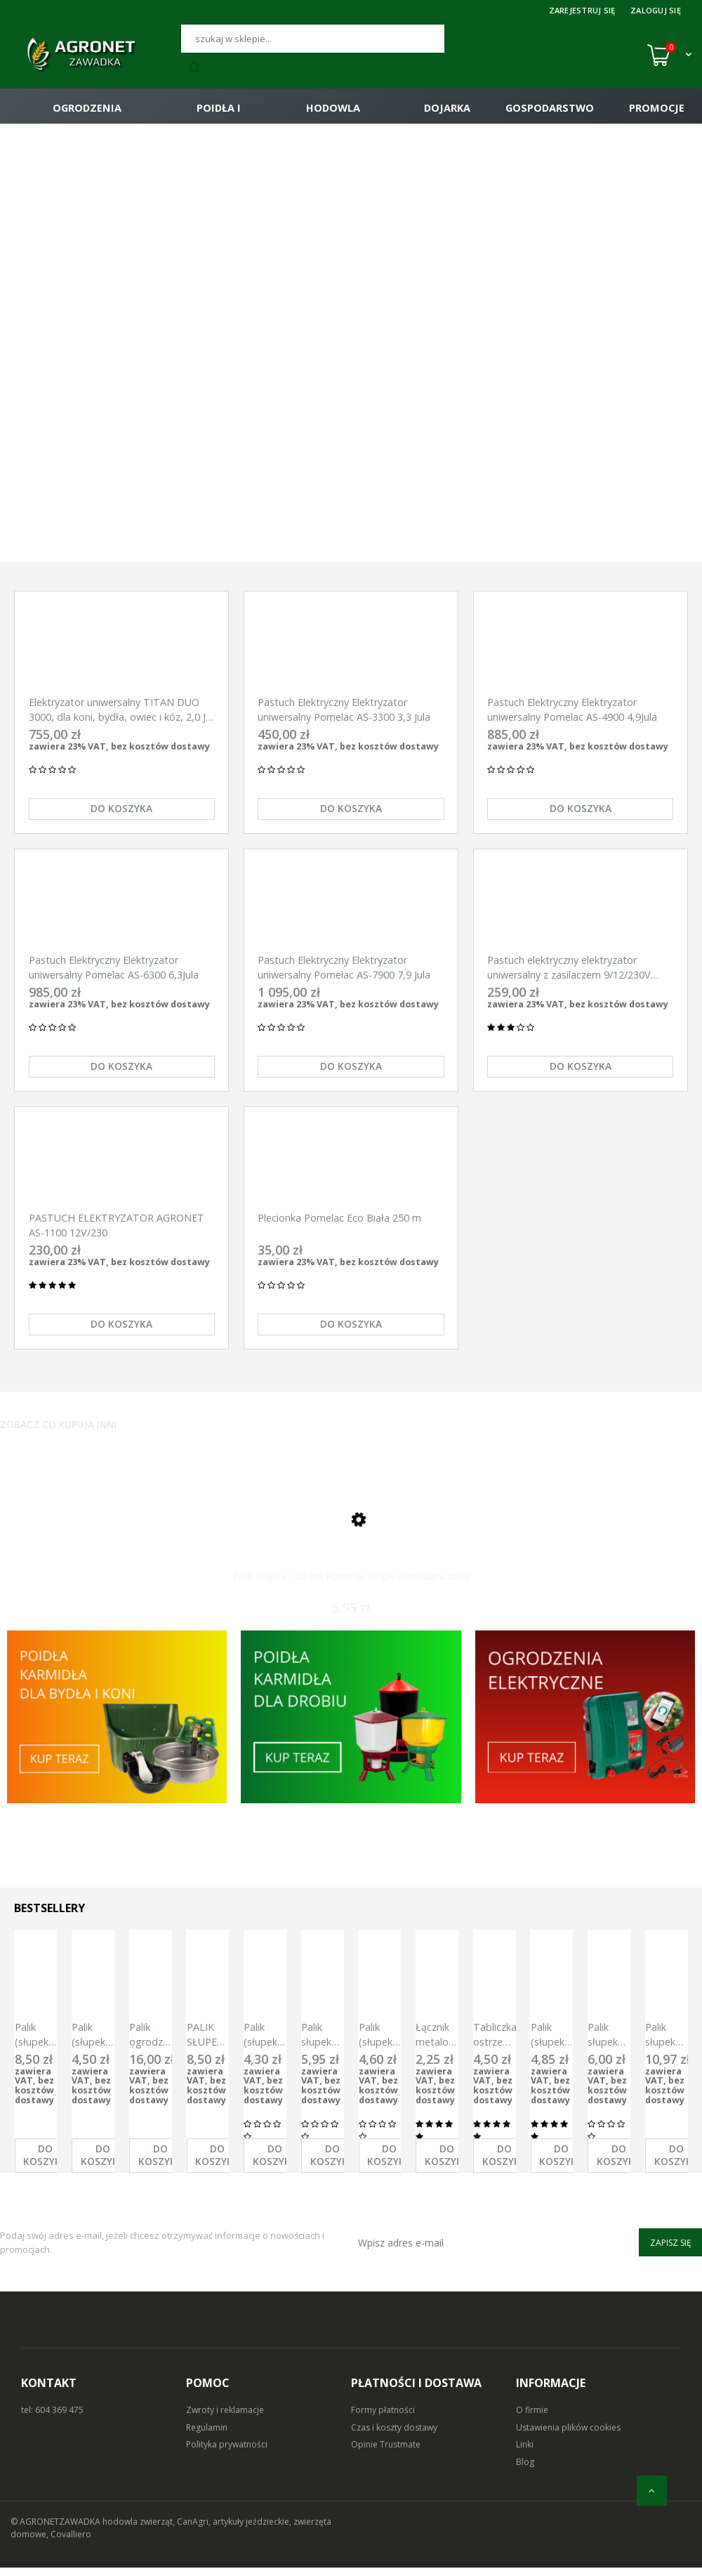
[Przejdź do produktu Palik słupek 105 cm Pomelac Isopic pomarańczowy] (351, 1539)
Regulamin (206, 2436)
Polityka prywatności (226, 2453)
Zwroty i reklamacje (225, 2418)
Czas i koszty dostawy (394, 2436)
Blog (525, 2470)
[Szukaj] (312, 39)
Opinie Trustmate (385, 2453)
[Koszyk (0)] (669, 55)
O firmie (532, 2418)
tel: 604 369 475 (52, 2418)
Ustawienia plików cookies (568, 2436)
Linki (525, 2453)
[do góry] (652, 2491)
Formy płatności (383, 2418)
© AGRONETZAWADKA (56, 2530)
